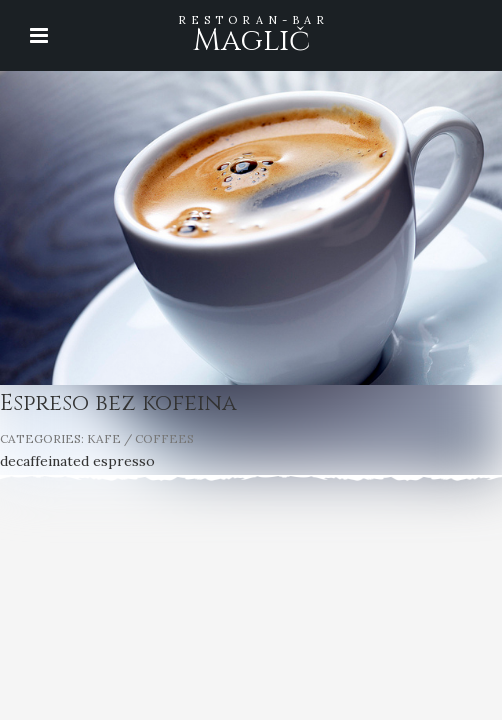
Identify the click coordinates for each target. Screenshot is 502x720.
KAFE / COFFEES (140, 438)
